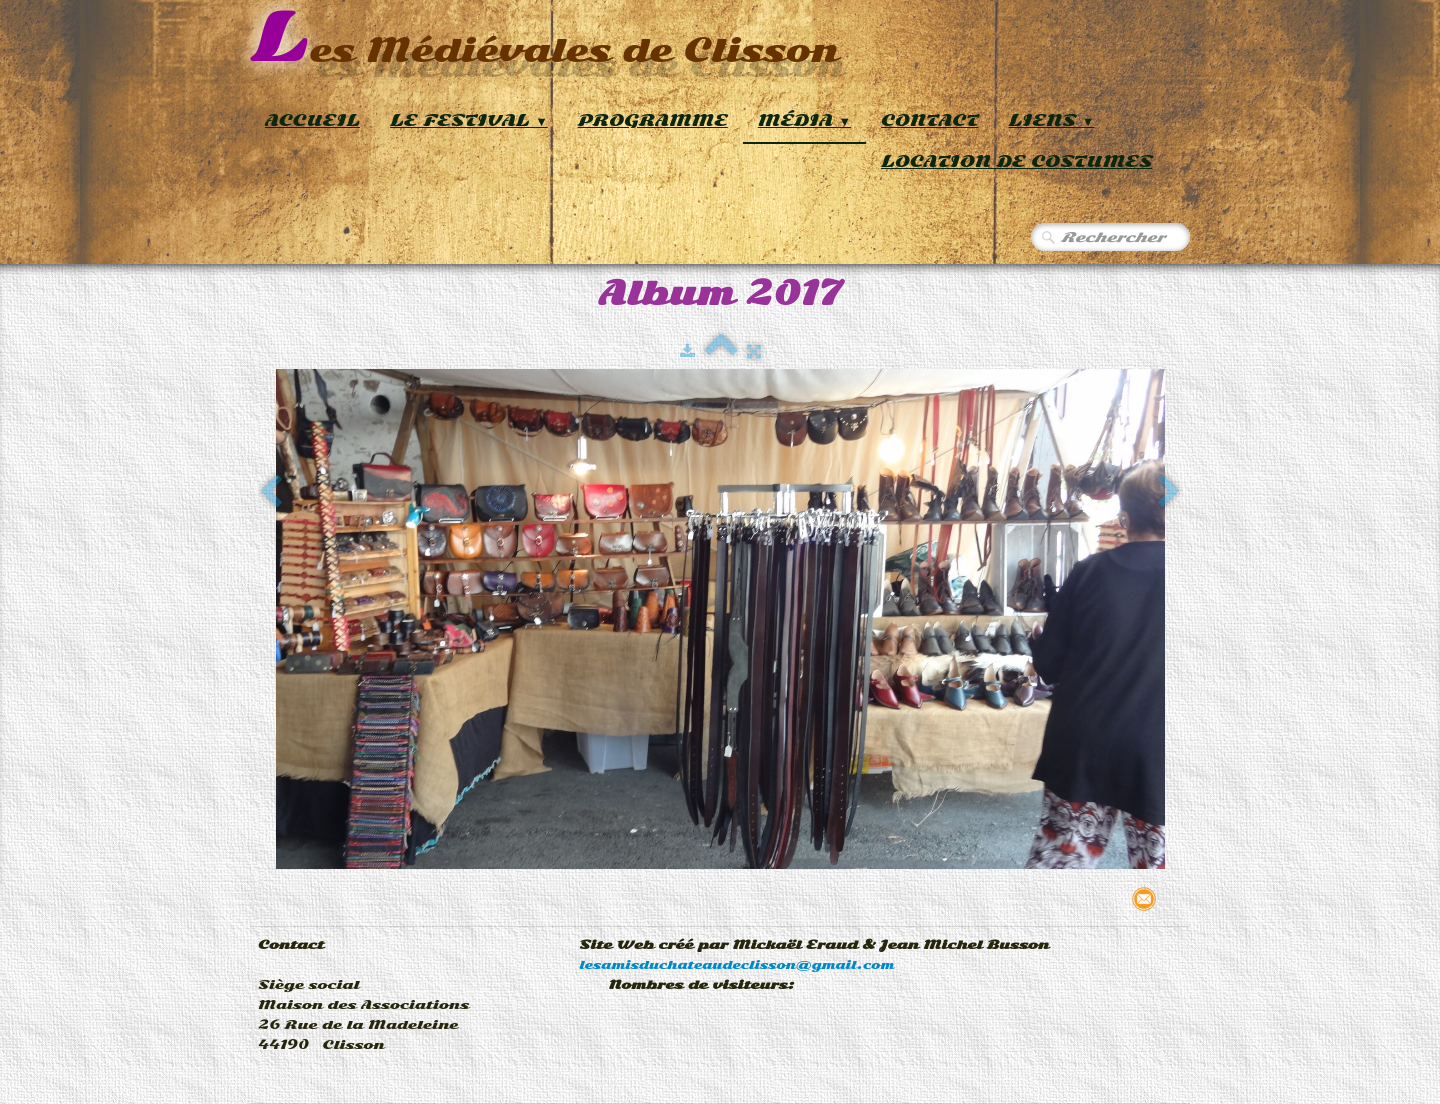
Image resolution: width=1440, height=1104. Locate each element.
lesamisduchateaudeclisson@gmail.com (736, 965)
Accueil (312, 120)
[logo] (544, 39)
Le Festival (469, 120)
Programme (653, 120)
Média (804, 120)
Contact (930, 120)
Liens (1052, 120)
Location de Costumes (1016, 161)
